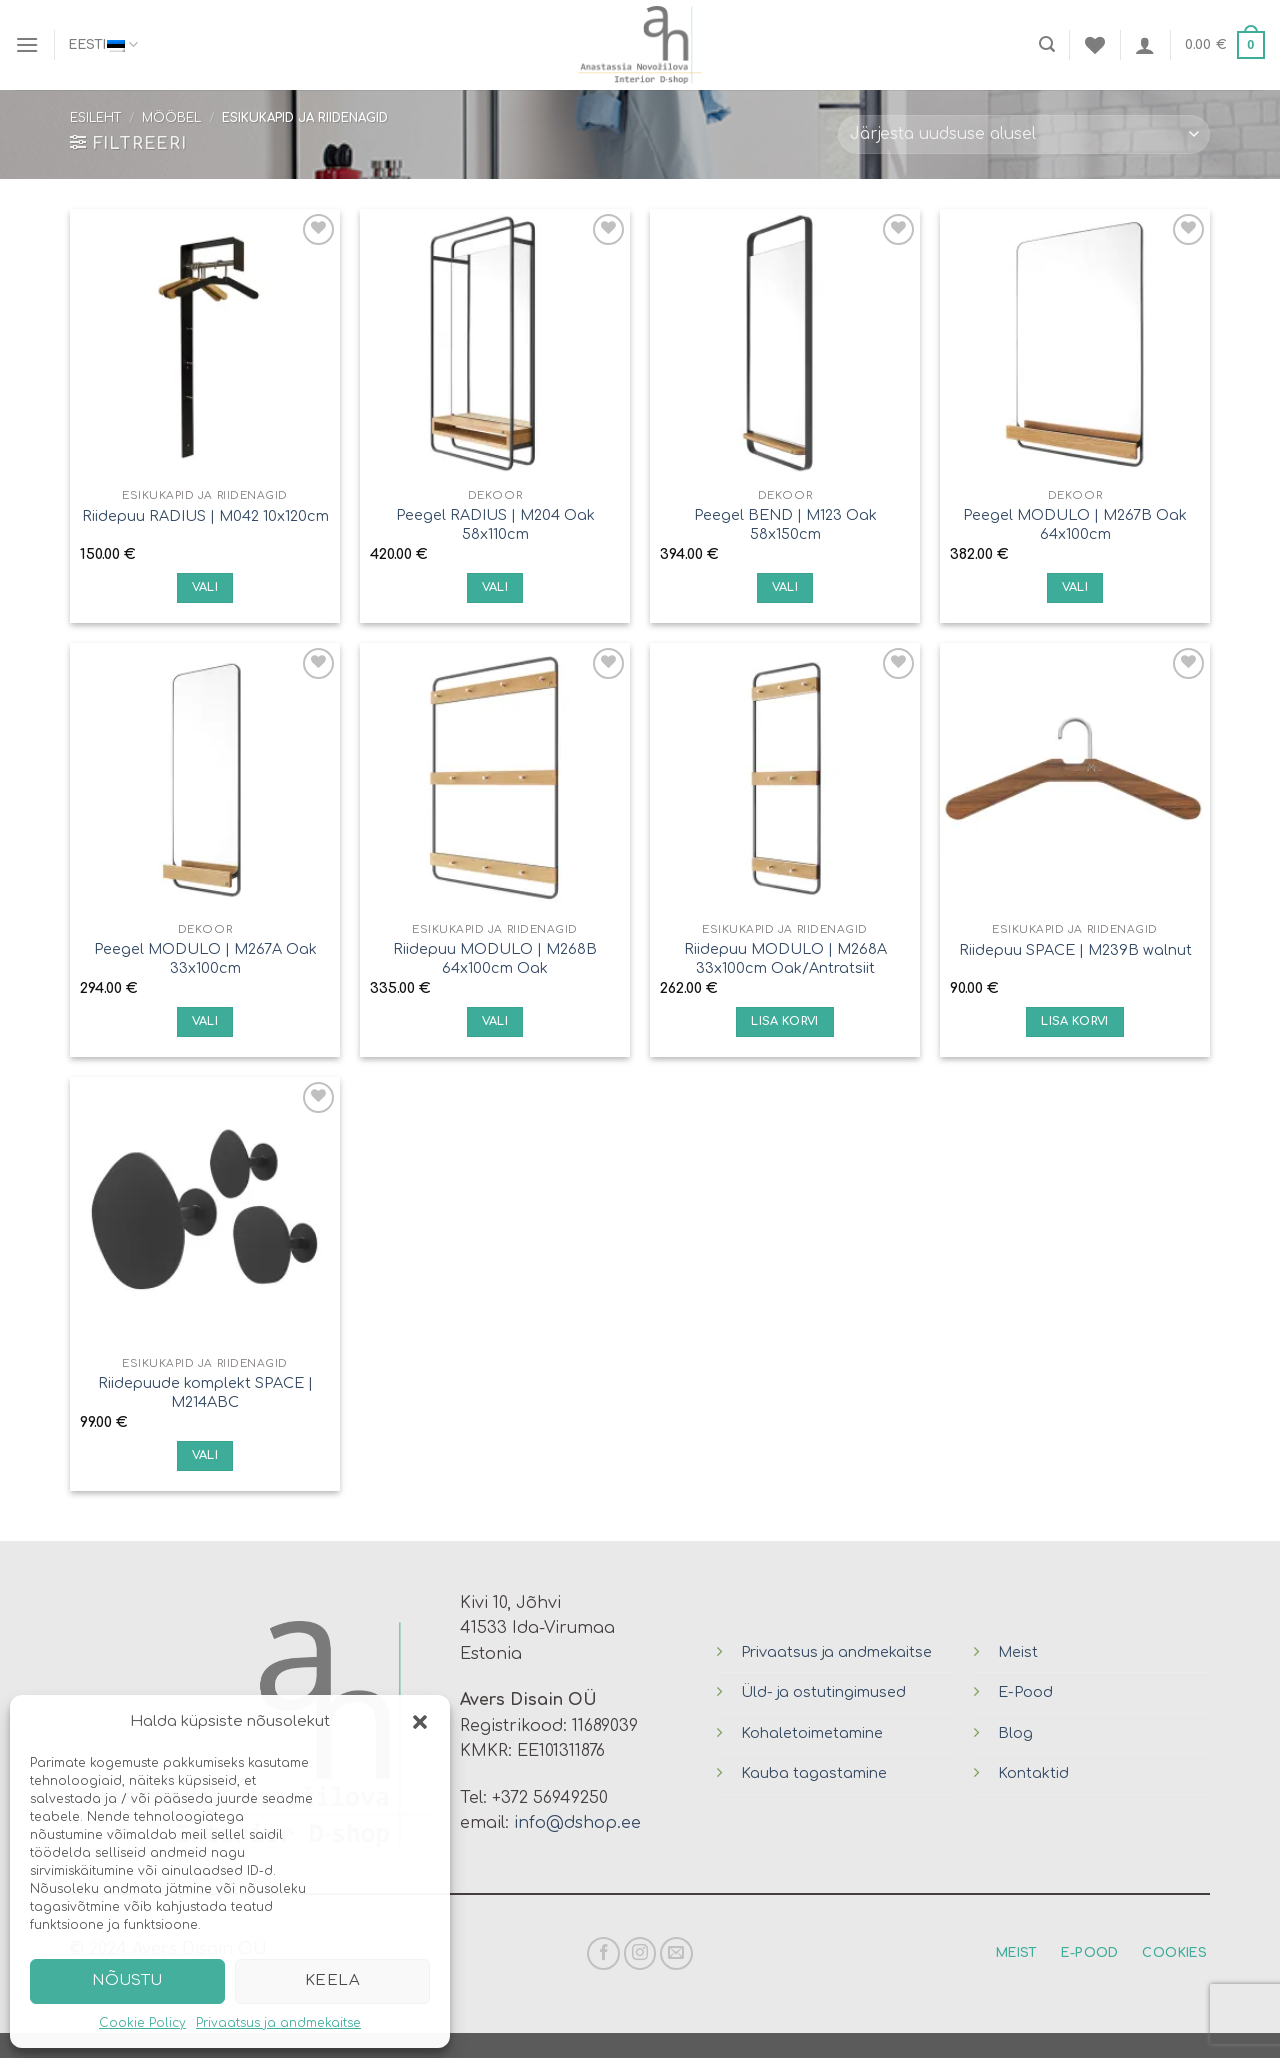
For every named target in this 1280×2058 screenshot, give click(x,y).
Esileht (95, 118)
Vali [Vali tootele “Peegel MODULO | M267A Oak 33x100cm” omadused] (205, 1021)
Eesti (103, 44)
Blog (1015, 1733)
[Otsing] (1047, 44)
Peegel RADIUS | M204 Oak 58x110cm (495, 524)
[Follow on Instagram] (640, 1953)
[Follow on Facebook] (603, 1953)
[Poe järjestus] (1024, 134)
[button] (420, 1722)
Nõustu (127, 1980)
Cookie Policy (142, 2023)
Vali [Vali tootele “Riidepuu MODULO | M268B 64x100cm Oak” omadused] (495, 1021)
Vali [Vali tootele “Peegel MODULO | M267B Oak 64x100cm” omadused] (1075, 587)
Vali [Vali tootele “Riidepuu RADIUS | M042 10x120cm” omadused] (205, 587)
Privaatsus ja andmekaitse (278, 2023)
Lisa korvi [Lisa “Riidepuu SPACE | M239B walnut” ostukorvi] (1074, 1021)
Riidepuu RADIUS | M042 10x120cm (205, 516)
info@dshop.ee (577, 1823)
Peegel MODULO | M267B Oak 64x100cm (1075, 524)
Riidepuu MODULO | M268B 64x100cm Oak (495, 958)
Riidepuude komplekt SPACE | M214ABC (205, 1392)
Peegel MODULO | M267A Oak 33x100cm (205, 958)
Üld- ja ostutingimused (823, 1692)
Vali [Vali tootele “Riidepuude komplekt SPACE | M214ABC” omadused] (205, 1455)
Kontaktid (1033, 1773)
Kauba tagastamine (814, 1773)
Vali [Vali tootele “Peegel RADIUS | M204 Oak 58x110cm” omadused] (495, 587)
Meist (1018, 1652)
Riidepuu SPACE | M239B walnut (1075, 950)
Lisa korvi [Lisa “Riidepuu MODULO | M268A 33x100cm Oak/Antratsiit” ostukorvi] (784, 1021)
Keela (332, 1980)
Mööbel (171, 118)
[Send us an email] (676, 1953)
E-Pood (1025, 1692)
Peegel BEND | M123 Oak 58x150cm (785, 524)
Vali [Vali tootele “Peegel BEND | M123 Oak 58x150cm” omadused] (785, 587)
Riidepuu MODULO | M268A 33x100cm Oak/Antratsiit (785, 958)
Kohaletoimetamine (812, 1733)
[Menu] (27, 44)
